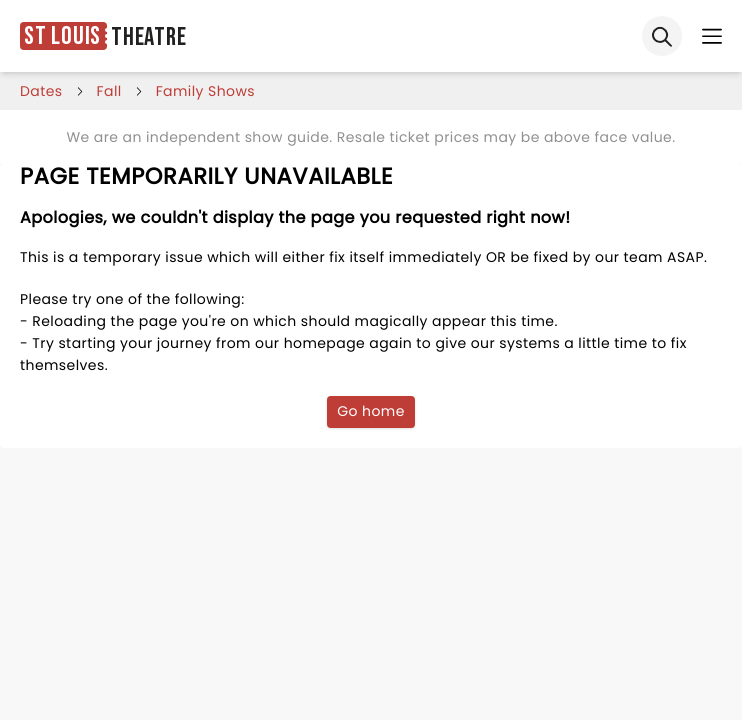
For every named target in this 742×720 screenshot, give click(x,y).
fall (109, 91)
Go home (371, 411)
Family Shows (205, 91)
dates (41, 91)
